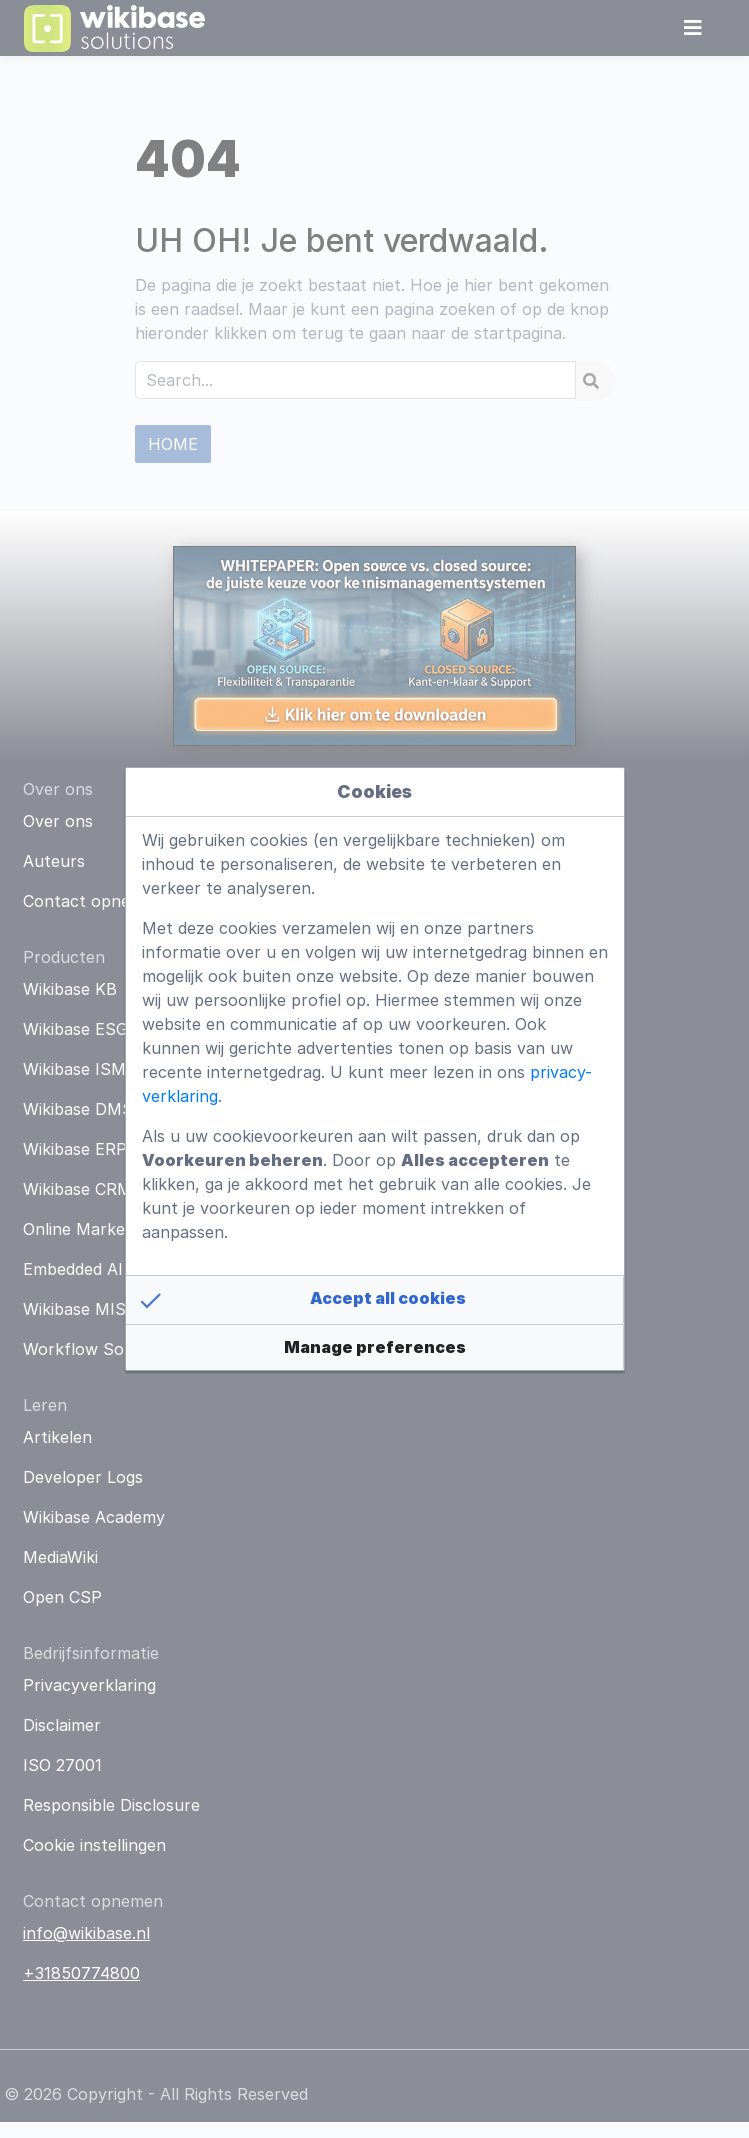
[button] (375, 1300)
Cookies (374, 791)
